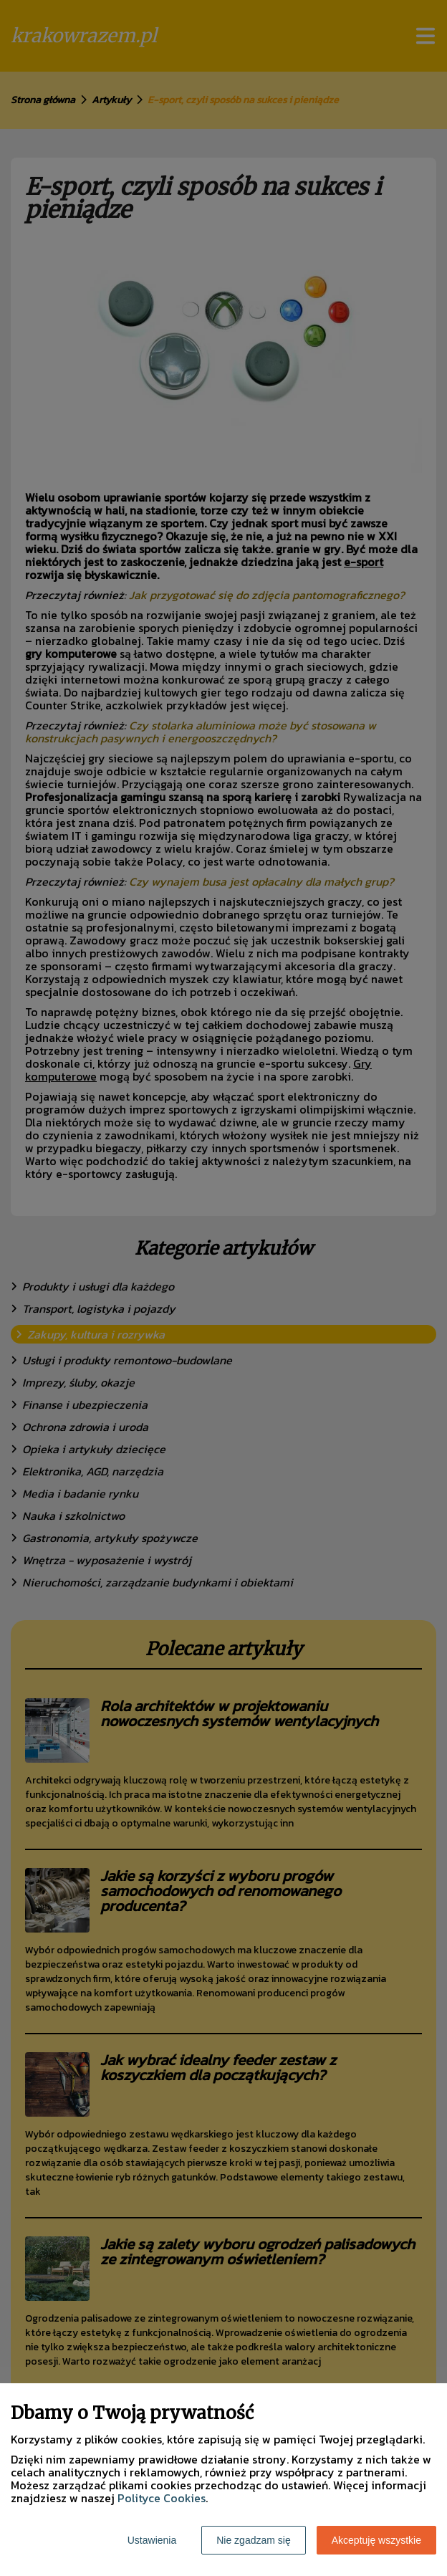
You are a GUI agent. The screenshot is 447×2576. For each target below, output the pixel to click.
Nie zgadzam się (253, 2540)
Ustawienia (152, 2540)
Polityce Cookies (161, 2497)
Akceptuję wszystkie (376, 2540)
